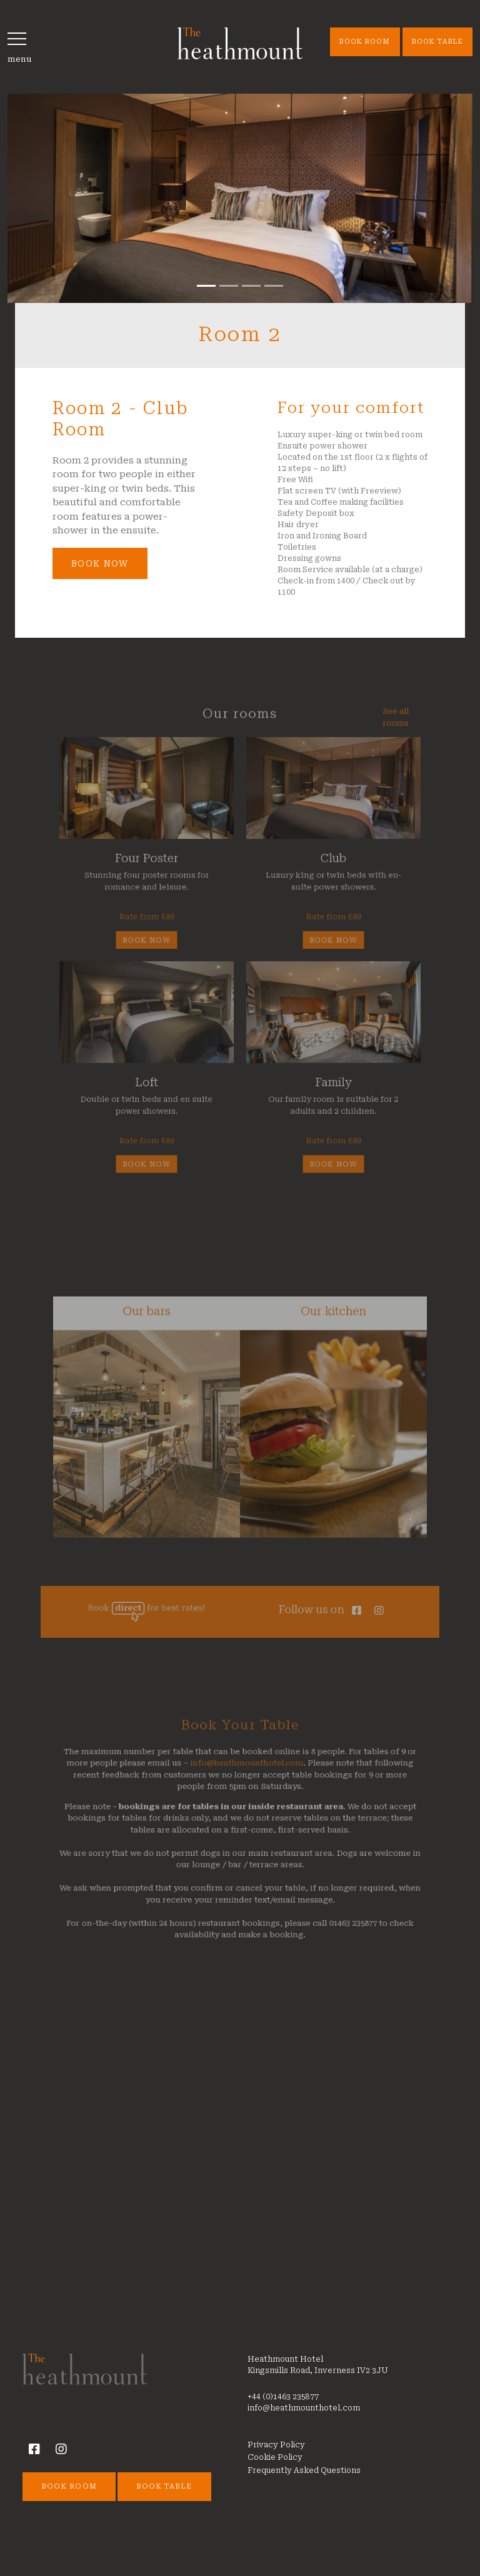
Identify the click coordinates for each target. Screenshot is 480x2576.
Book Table (438, 41)
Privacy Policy (276, 2444)
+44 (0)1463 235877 (283, 2396)
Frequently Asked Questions (304, 2470)
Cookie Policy (275, 2457)
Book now (158, 940)
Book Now (100, 563)
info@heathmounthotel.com (246, 1794)
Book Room (364, 41)
